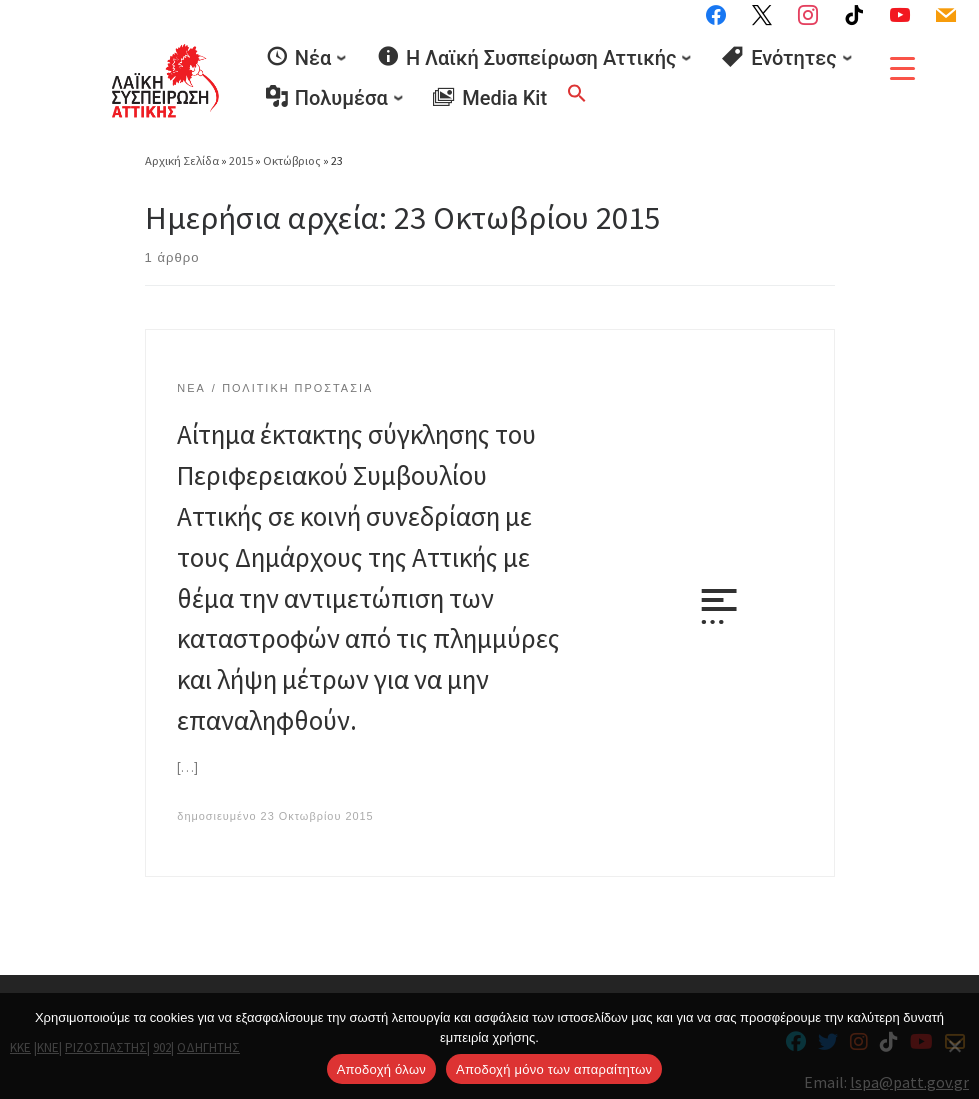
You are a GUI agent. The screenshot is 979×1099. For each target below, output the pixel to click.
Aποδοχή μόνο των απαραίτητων (554, 1069)
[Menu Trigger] (902, 68)
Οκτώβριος (292, 156)
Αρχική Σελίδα (183, 156)
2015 (241, 156)
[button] (577, 90)
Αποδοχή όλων (381, 1069)
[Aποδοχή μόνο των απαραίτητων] (954, 1046)
